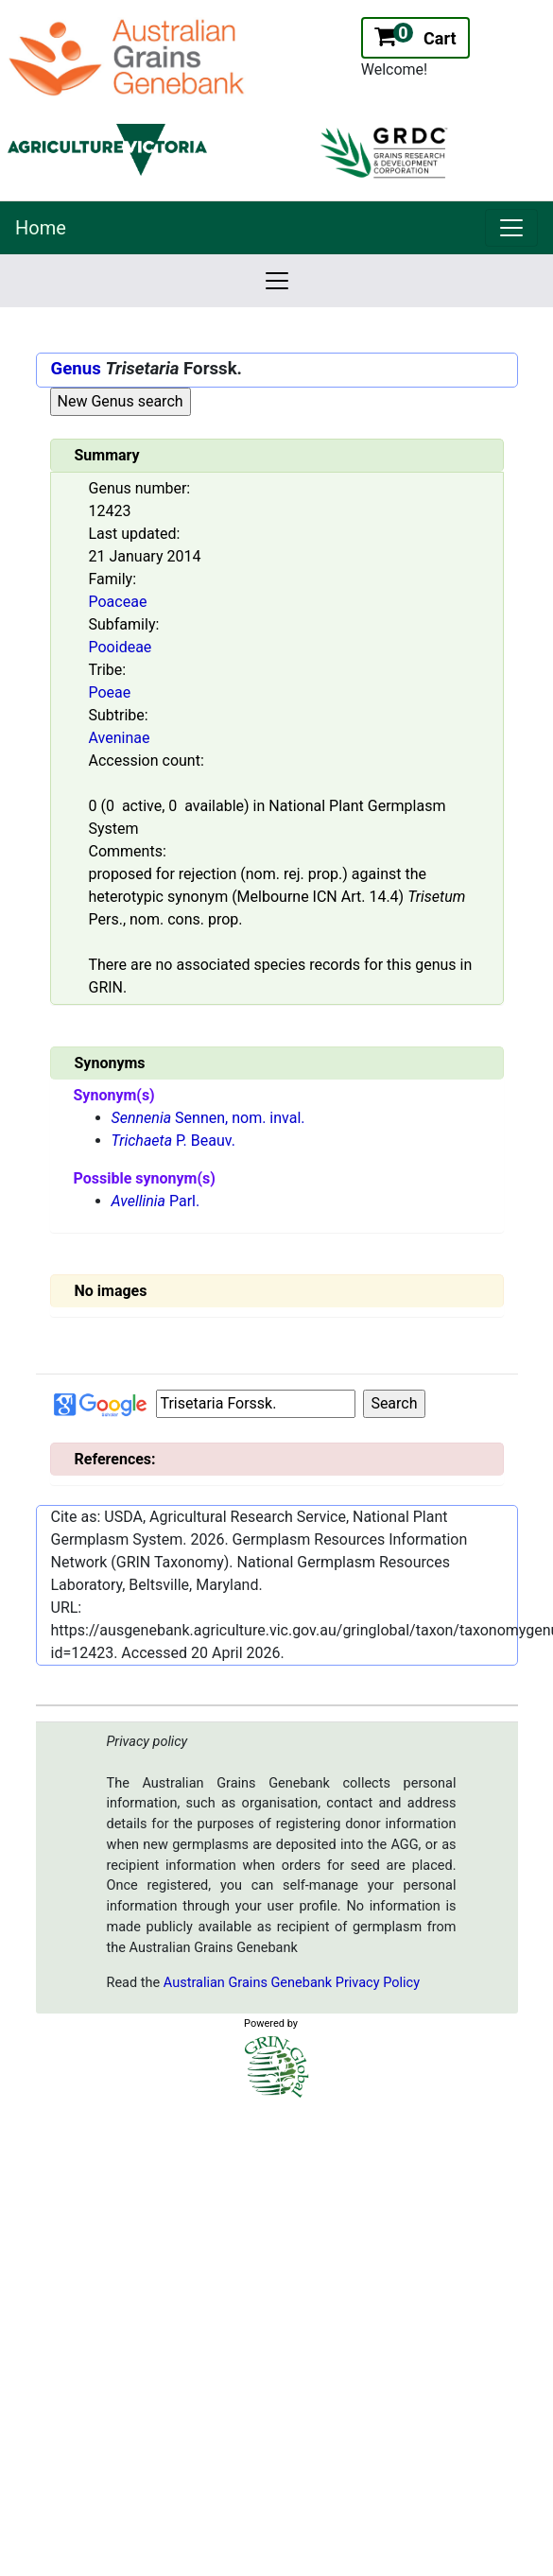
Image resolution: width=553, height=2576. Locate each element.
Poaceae (118, 602)
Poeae (110, 692)
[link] (511, 228)
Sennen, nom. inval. (208, 1118)
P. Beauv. (173, 1141)
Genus (76, 368)
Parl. (156, 1201)
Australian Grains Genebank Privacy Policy (292, 1983)
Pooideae (120, 647)
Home (40, 227)
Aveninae (119, 738)
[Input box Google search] (255, 1404)
